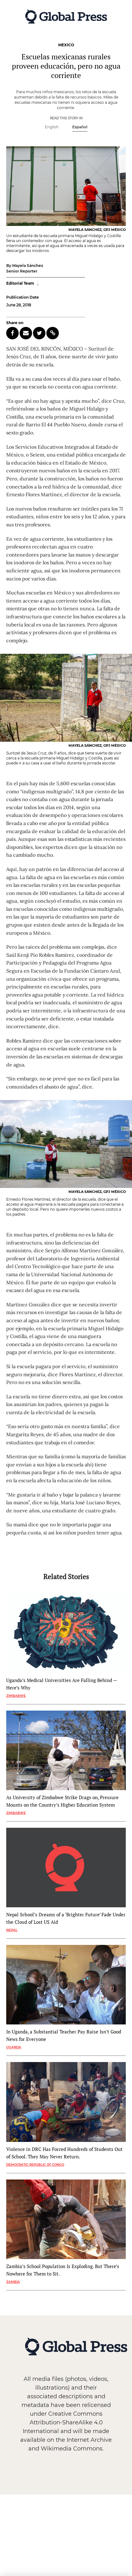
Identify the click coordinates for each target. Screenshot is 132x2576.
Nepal (11, 1930)
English (52, 127)
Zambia (13, 2282)
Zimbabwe (16, 1696)
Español (79, 127)
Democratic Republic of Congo (35, 2165)
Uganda (13, 2047)
